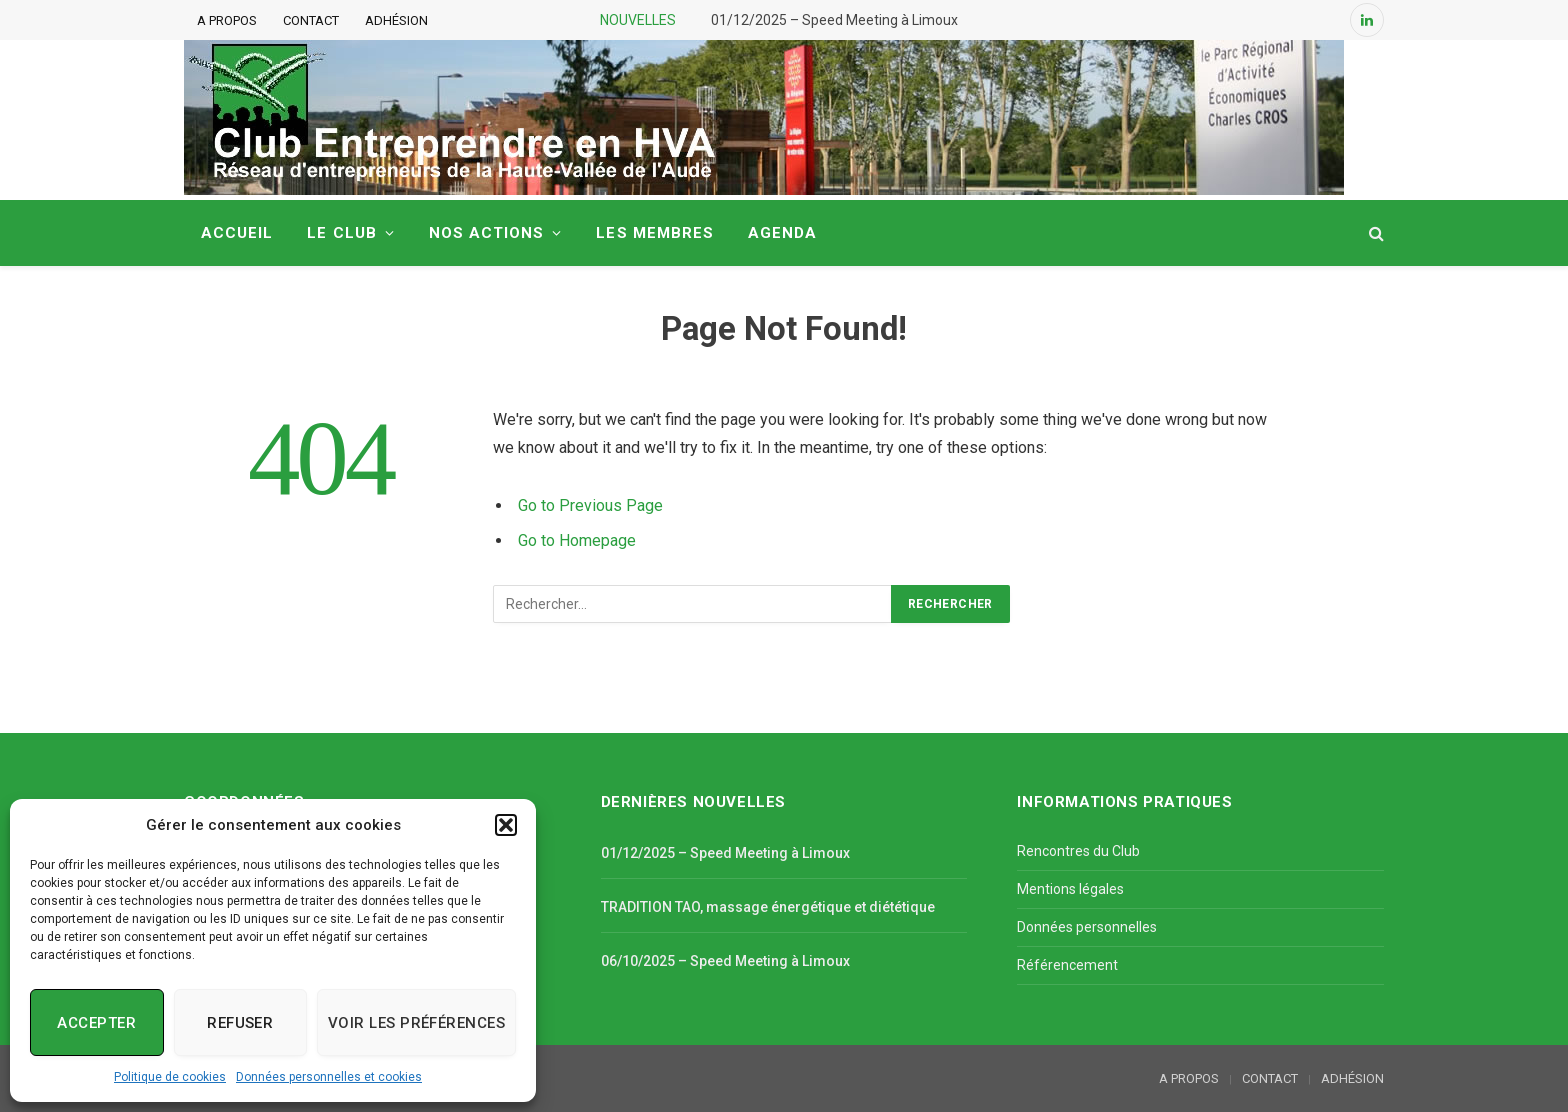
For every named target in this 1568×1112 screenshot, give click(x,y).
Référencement (1067, 965)
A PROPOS (227, 20)
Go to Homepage (577, 540)
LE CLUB (341, 233)
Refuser (240, 1023)
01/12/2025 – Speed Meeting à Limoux (834, 20)
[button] (506, 825)
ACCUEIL (237, 233)
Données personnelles (1087, 927)
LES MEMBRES (655, 233)
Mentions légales (1070, 889)
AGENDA (782, 233)
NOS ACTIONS (487, 233)
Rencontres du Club (1078, 851)
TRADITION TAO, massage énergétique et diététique (768, 907)
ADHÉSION (396, 20)
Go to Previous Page (590, 505)
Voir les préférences (416, 1023)
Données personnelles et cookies (329, 1077)
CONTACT (311, 20)
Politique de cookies (170, 1077)
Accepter (96, 1023)
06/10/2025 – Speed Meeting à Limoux (725, 961)
